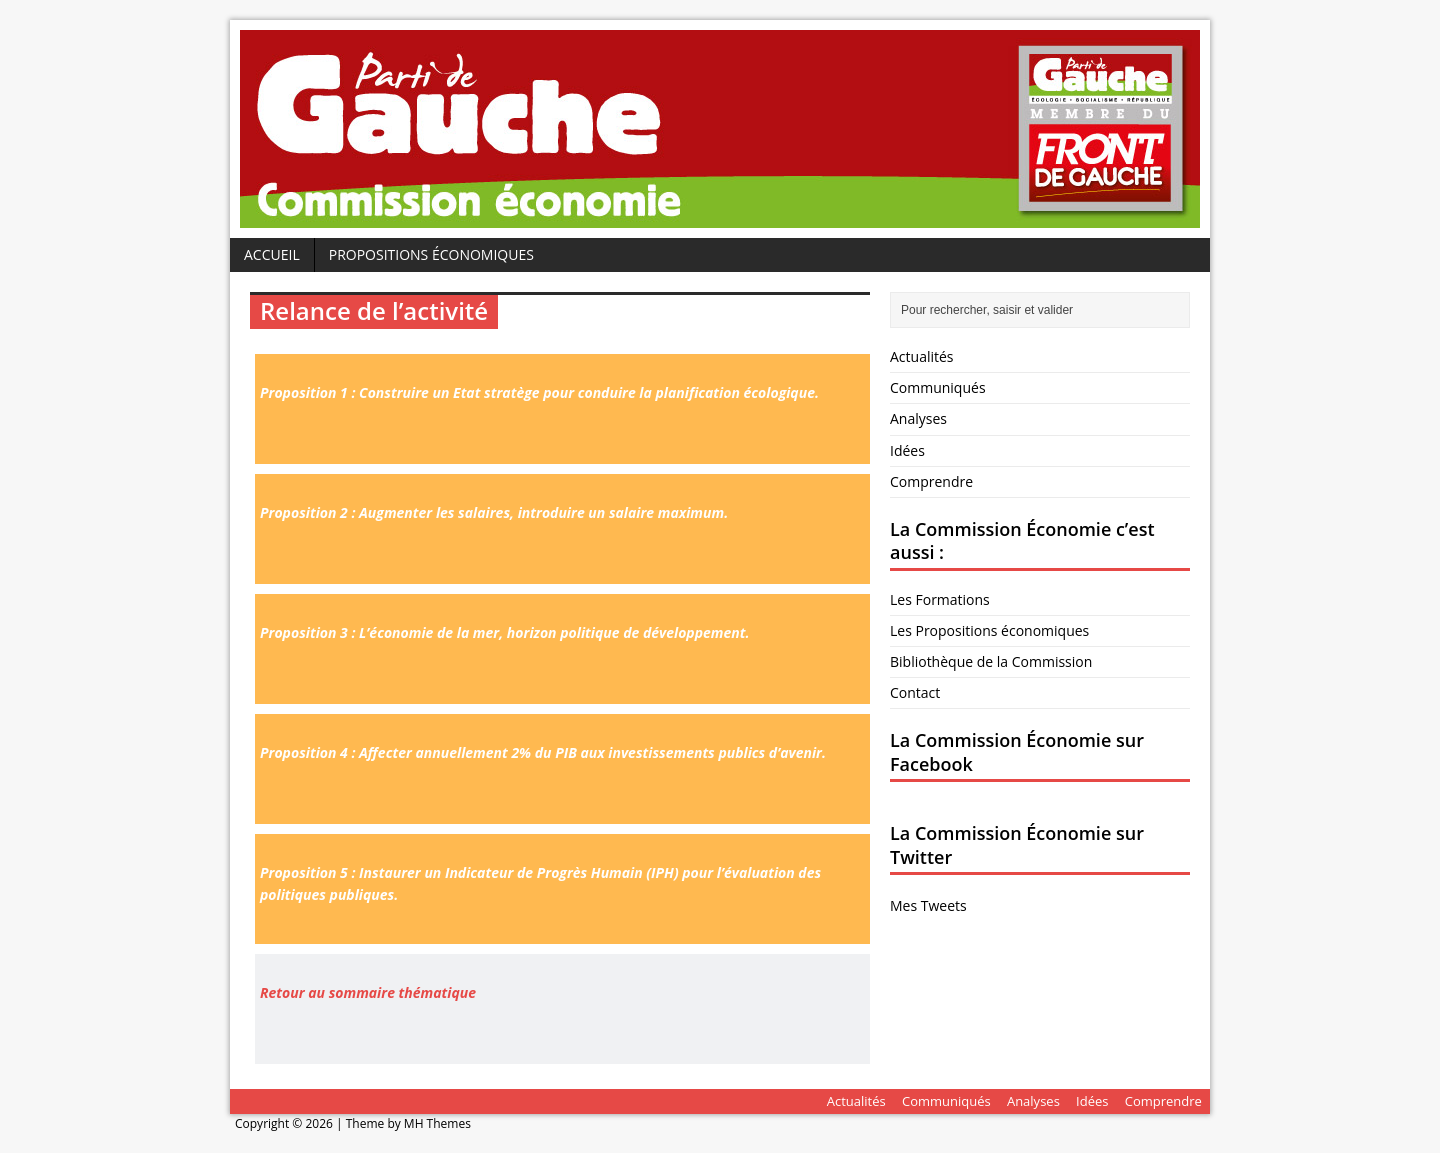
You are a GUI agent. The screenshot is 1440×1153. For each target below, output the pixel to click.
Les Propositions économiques (989, 630)
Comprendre (931, 481)
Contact (915, 692)
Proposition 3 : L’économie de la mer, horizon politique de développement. (504, 632)
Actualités (922, 356)
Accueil (272, 254)
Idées (907, 450)
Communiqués (938, 387)
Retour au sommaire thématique (368, 992)
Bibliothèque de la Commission (991, 661)
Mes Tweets (928, 905)
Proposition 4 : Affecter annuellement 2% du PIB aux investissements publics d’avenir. (543, 752)
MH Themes (437, 1123)
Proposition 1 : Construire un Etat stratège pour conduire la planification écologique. (539, 392)
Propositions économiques (431, 254)
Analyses (918, 418)
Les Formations (940, 599)
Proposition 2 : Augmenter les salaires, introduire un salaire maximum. (494, 512)
